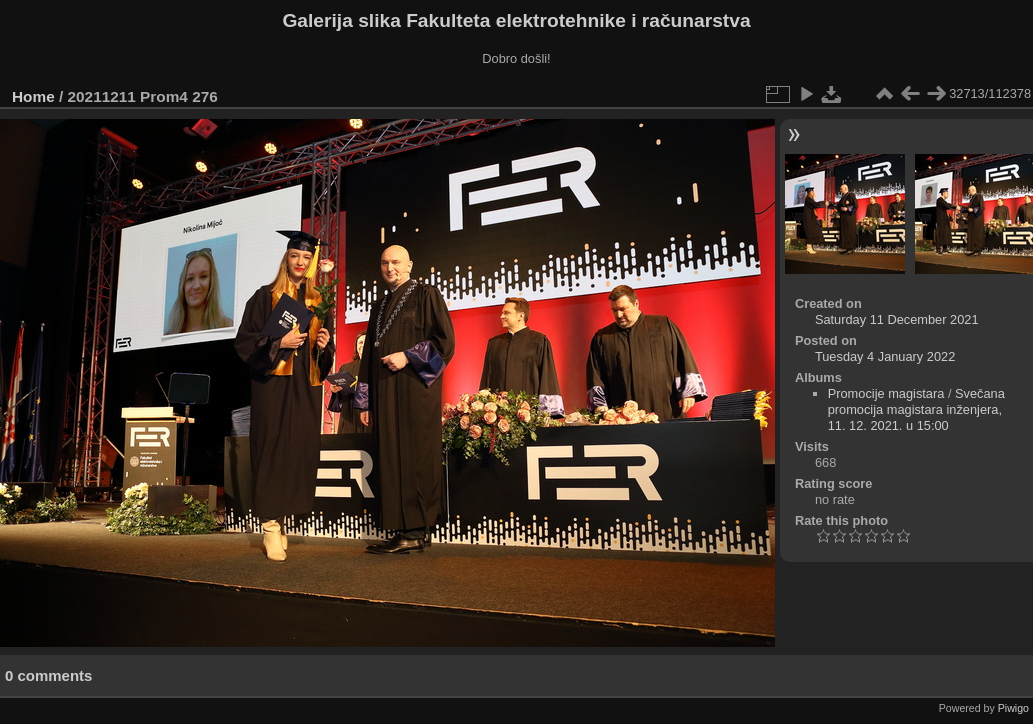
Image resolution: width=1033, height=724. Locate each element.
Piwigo (1013, 708)
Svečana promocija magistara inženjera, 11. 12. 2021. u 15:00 (916, 409)
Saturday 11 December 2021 (897, 319)
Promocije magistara (886, 393)
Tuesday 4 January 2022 (885, 356)
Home (33, 96)
